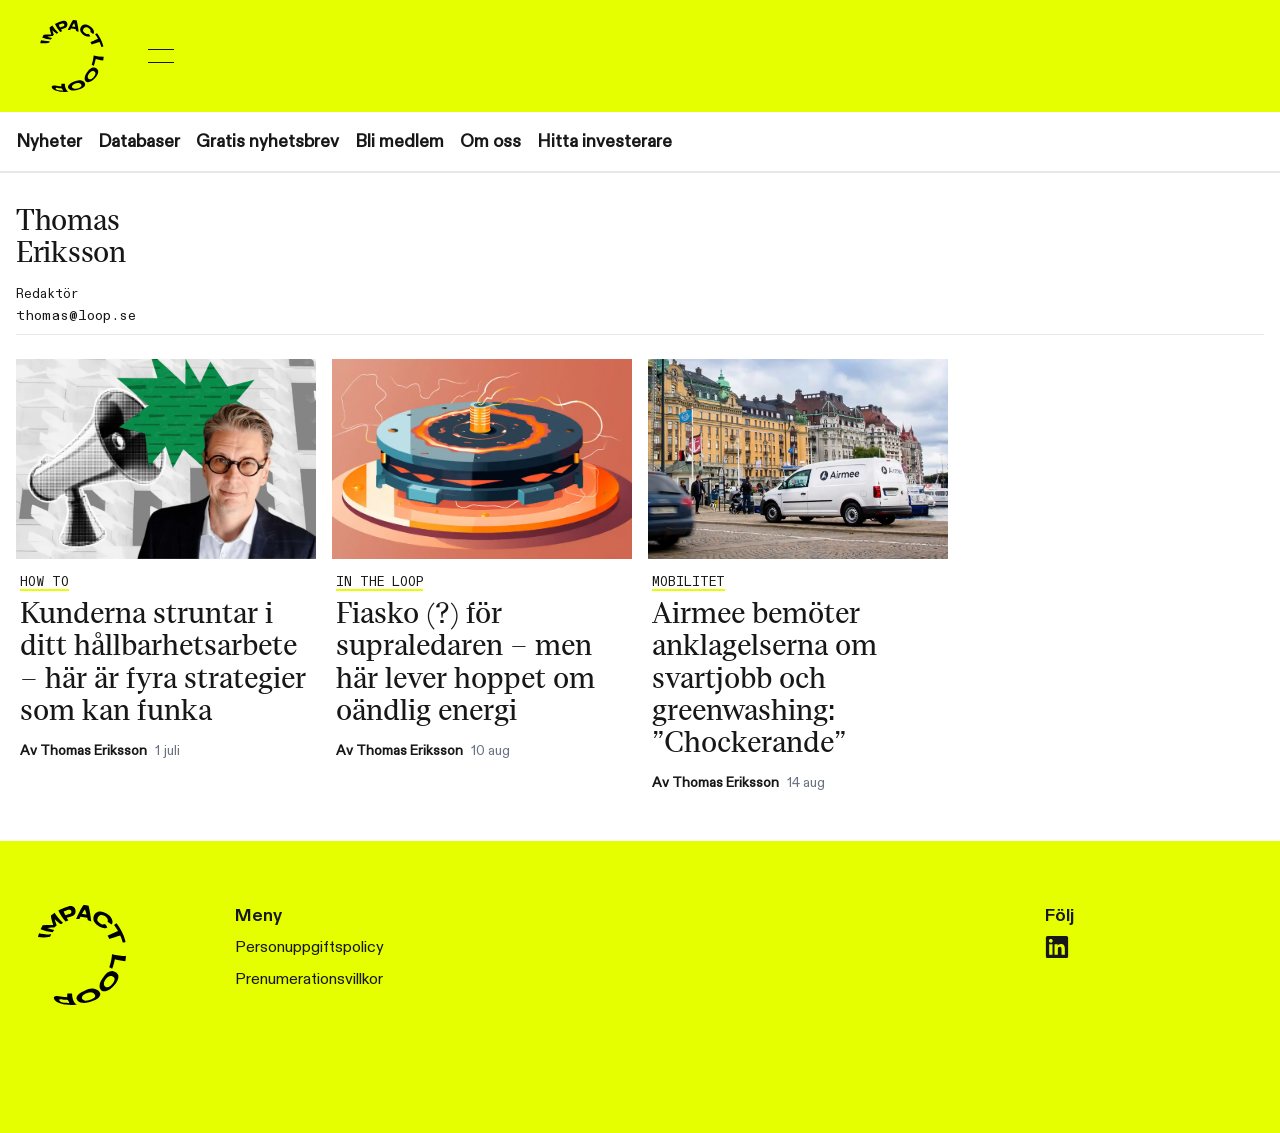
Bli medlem (399, 141)
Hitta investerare (604, 141)
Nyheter (49, 141)
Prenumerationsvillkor (309, 979)
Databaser (139, 141)
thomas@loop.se (76, 315)
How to (44, 582)
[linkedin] (1057, 947)
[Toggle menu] (161, 56)
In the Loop (379, 582)
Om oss (490, 141)
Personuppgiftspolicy (309, 947)
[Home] (72, 56)
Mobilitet (688, 582)
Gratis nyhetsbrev (267, 141)
